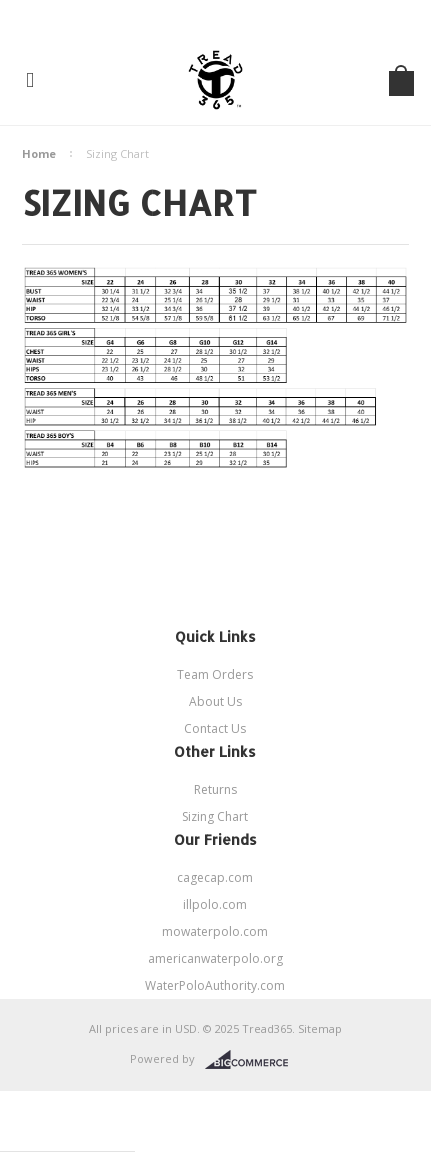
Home (39, 153)
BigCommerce (252, 1060)
